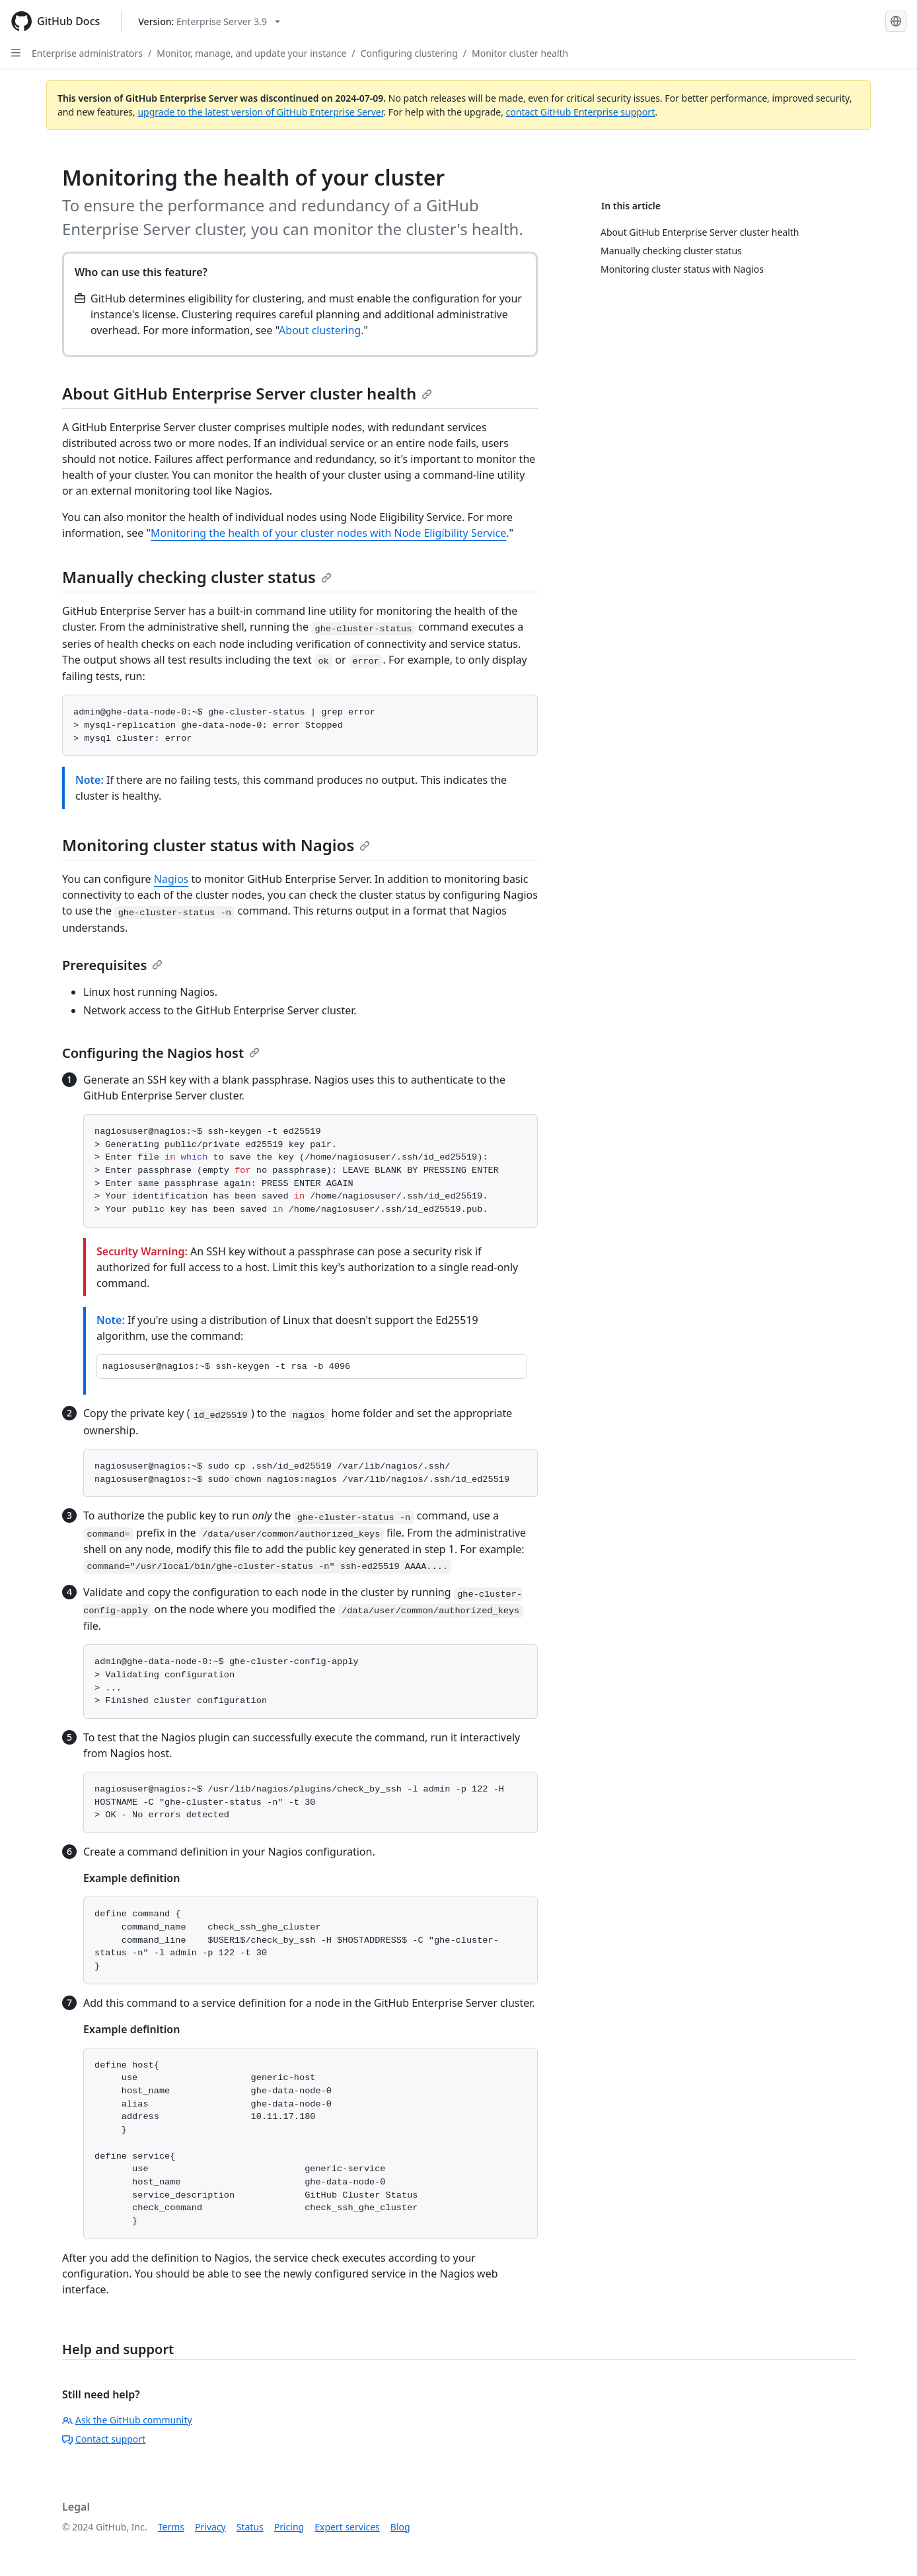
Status (250, 2527)
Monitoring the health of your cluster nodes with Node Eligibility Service (328, 533)
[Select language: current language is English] (895, 21)
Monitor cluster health (520, 53)
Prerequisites (112, 965)
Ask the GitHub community (127, 2420)
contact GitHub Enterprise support (580, 112)
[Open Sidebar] (15, 52)
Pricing (289, 2527)
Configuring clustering (409, 53)
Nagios (171, 879)
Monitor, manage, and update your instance (251, 53)
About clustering (320, 330)
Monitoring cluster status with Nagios (216, 845)
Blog (400, 2527)
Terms (171, 2527)
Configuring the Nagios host (161, 1053)
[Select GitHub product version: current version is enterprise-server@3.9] (209, 21)
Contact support (103, 2439)
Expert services (347, 2527)
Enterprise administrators (87, 53)
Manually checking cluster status (197, 577)
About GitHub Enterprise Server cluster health (247, 393)
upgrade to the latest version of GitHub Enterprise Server (260, 112)
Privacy (210, 2527)
